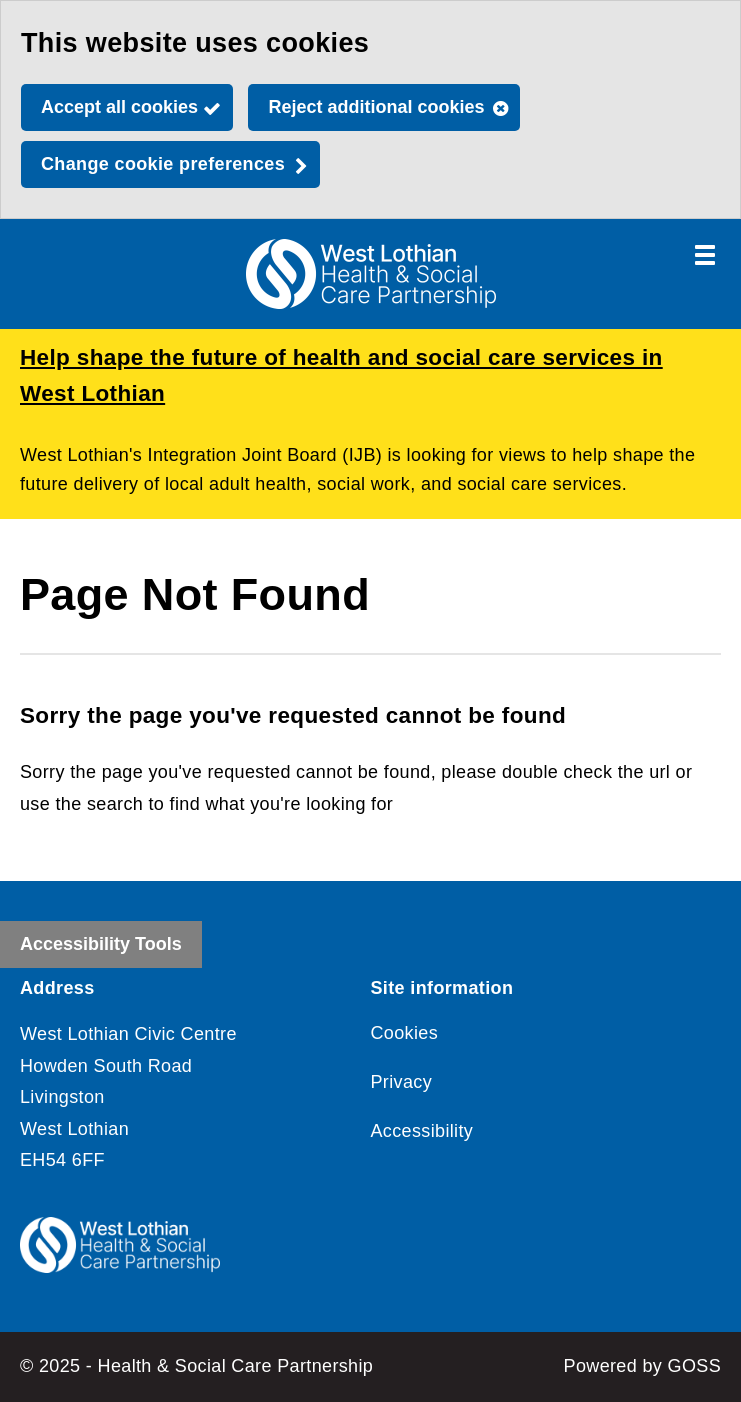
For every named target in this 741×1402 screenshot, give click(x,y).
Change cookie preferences (163, 164)
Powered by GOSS (642, 1366)
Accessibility (422, 1131)
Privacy (402, 1082)
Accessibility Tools (101, 944)
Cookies (405, 1033)
